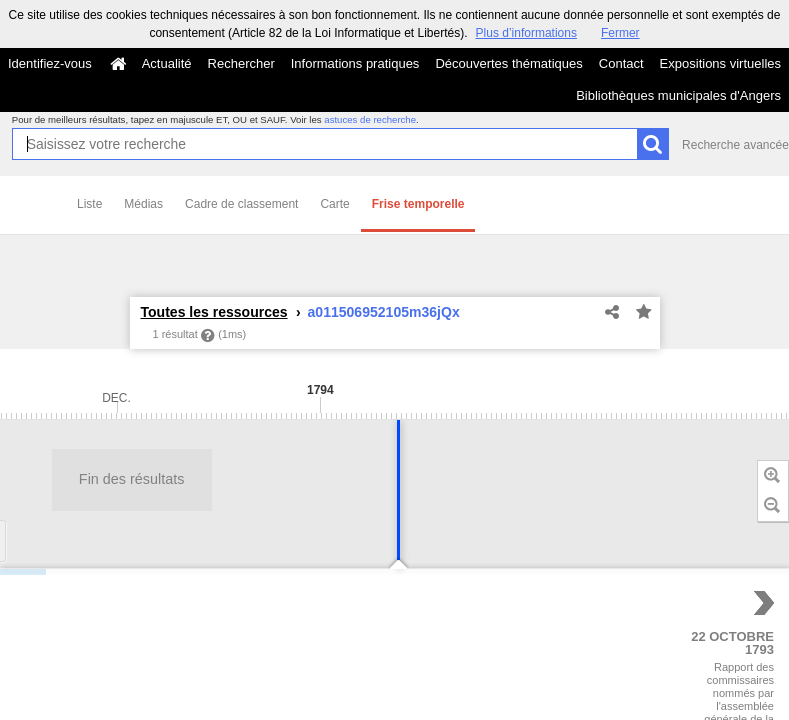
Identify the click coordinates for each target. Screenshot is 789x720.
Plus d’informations (526, 33)
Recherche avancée (735, 145)
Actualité (167, 63)
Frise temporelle (418, 204)
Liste (89, 204)
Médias (143, 204)
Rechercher (241, 63)
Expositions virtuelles (720, 63)
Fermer (620, 33)
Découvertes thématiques (508, 63)
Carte (334, 204)
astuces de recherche (370, 119)
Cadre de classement (241, 204)
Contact (621, 63)
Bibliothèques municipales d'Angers (678, 95)
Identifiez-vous (50, 63)
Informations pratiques (355, 63)
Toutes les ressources (214, 312)
